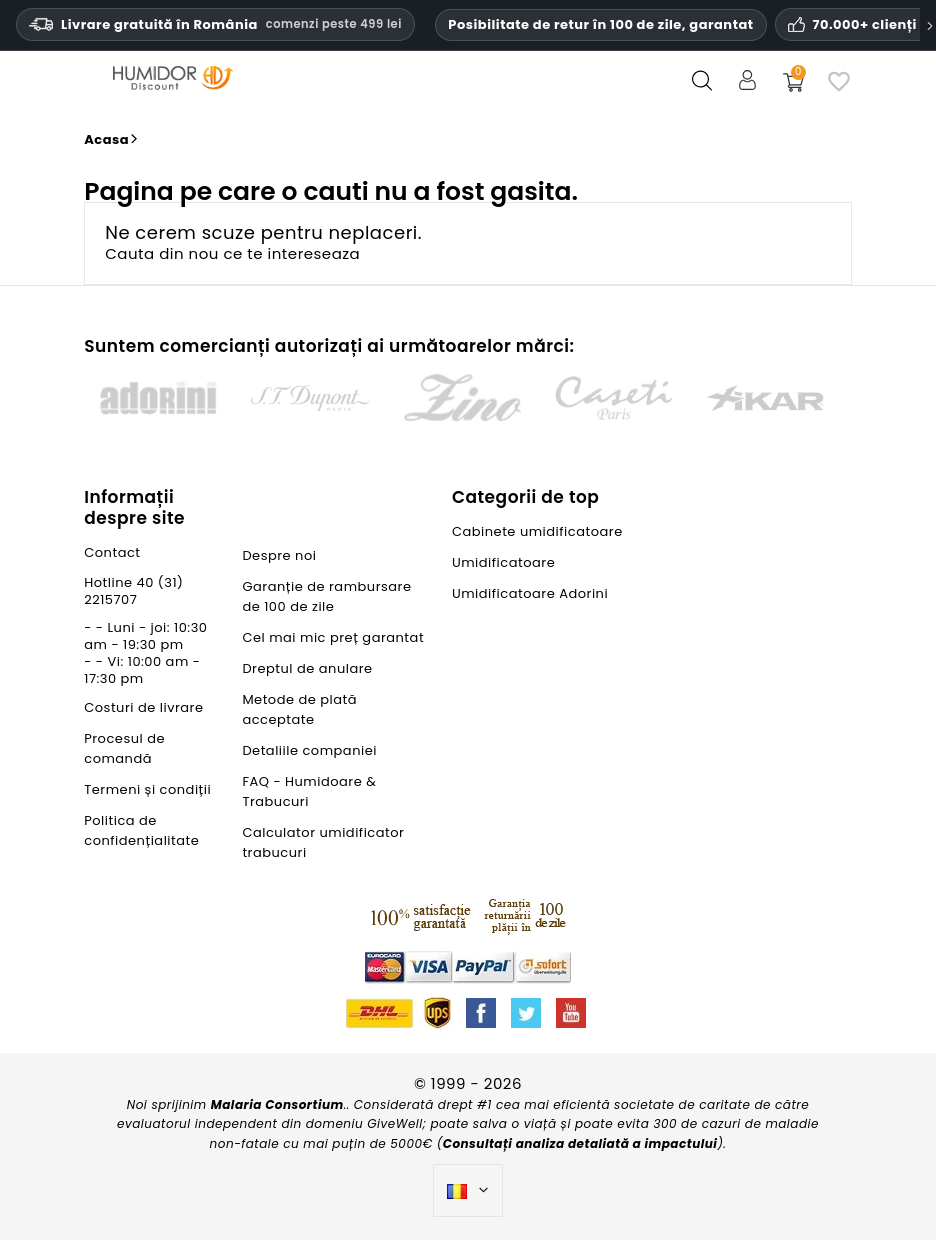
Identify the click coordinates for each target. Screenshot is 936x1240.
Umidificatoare (503, 562)
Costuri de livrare (143, 707)
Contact (112, 552)
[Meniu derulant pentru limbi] (468, 1191)
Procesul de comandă (124, 748)
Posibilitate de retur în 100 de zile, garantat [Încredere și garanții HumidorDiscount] (600, 24)
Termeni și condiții (147, 789)
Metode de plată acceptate (299, 709)
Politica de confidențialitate (141, 830)
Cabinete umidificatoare (537, 531)
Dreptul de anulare (307, 668)
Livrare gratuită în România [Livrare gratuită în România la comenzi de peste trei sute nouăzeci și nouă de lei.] (215, 24)
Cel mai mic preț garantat (333, 637)
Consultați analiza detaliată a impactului (580, 1143)
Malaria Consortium (277, 1104)
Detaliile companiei (309, 750)
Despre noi (279, 555)
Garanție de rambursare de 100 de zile (326, 596)
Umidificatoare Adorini (530, 593)
